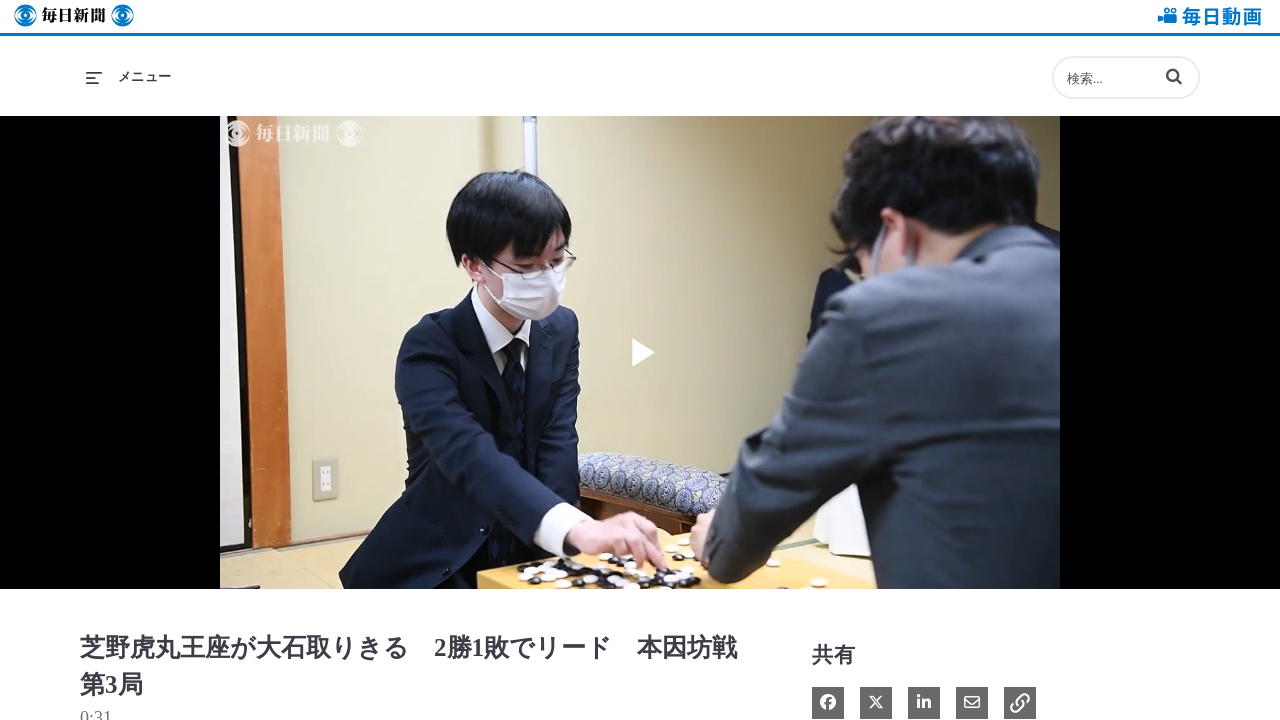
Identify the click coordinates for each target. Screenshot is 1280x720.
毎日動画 (1206, 16)
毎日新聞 (74, 16)
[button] (1174, 76)
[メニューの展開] (129, 77)
